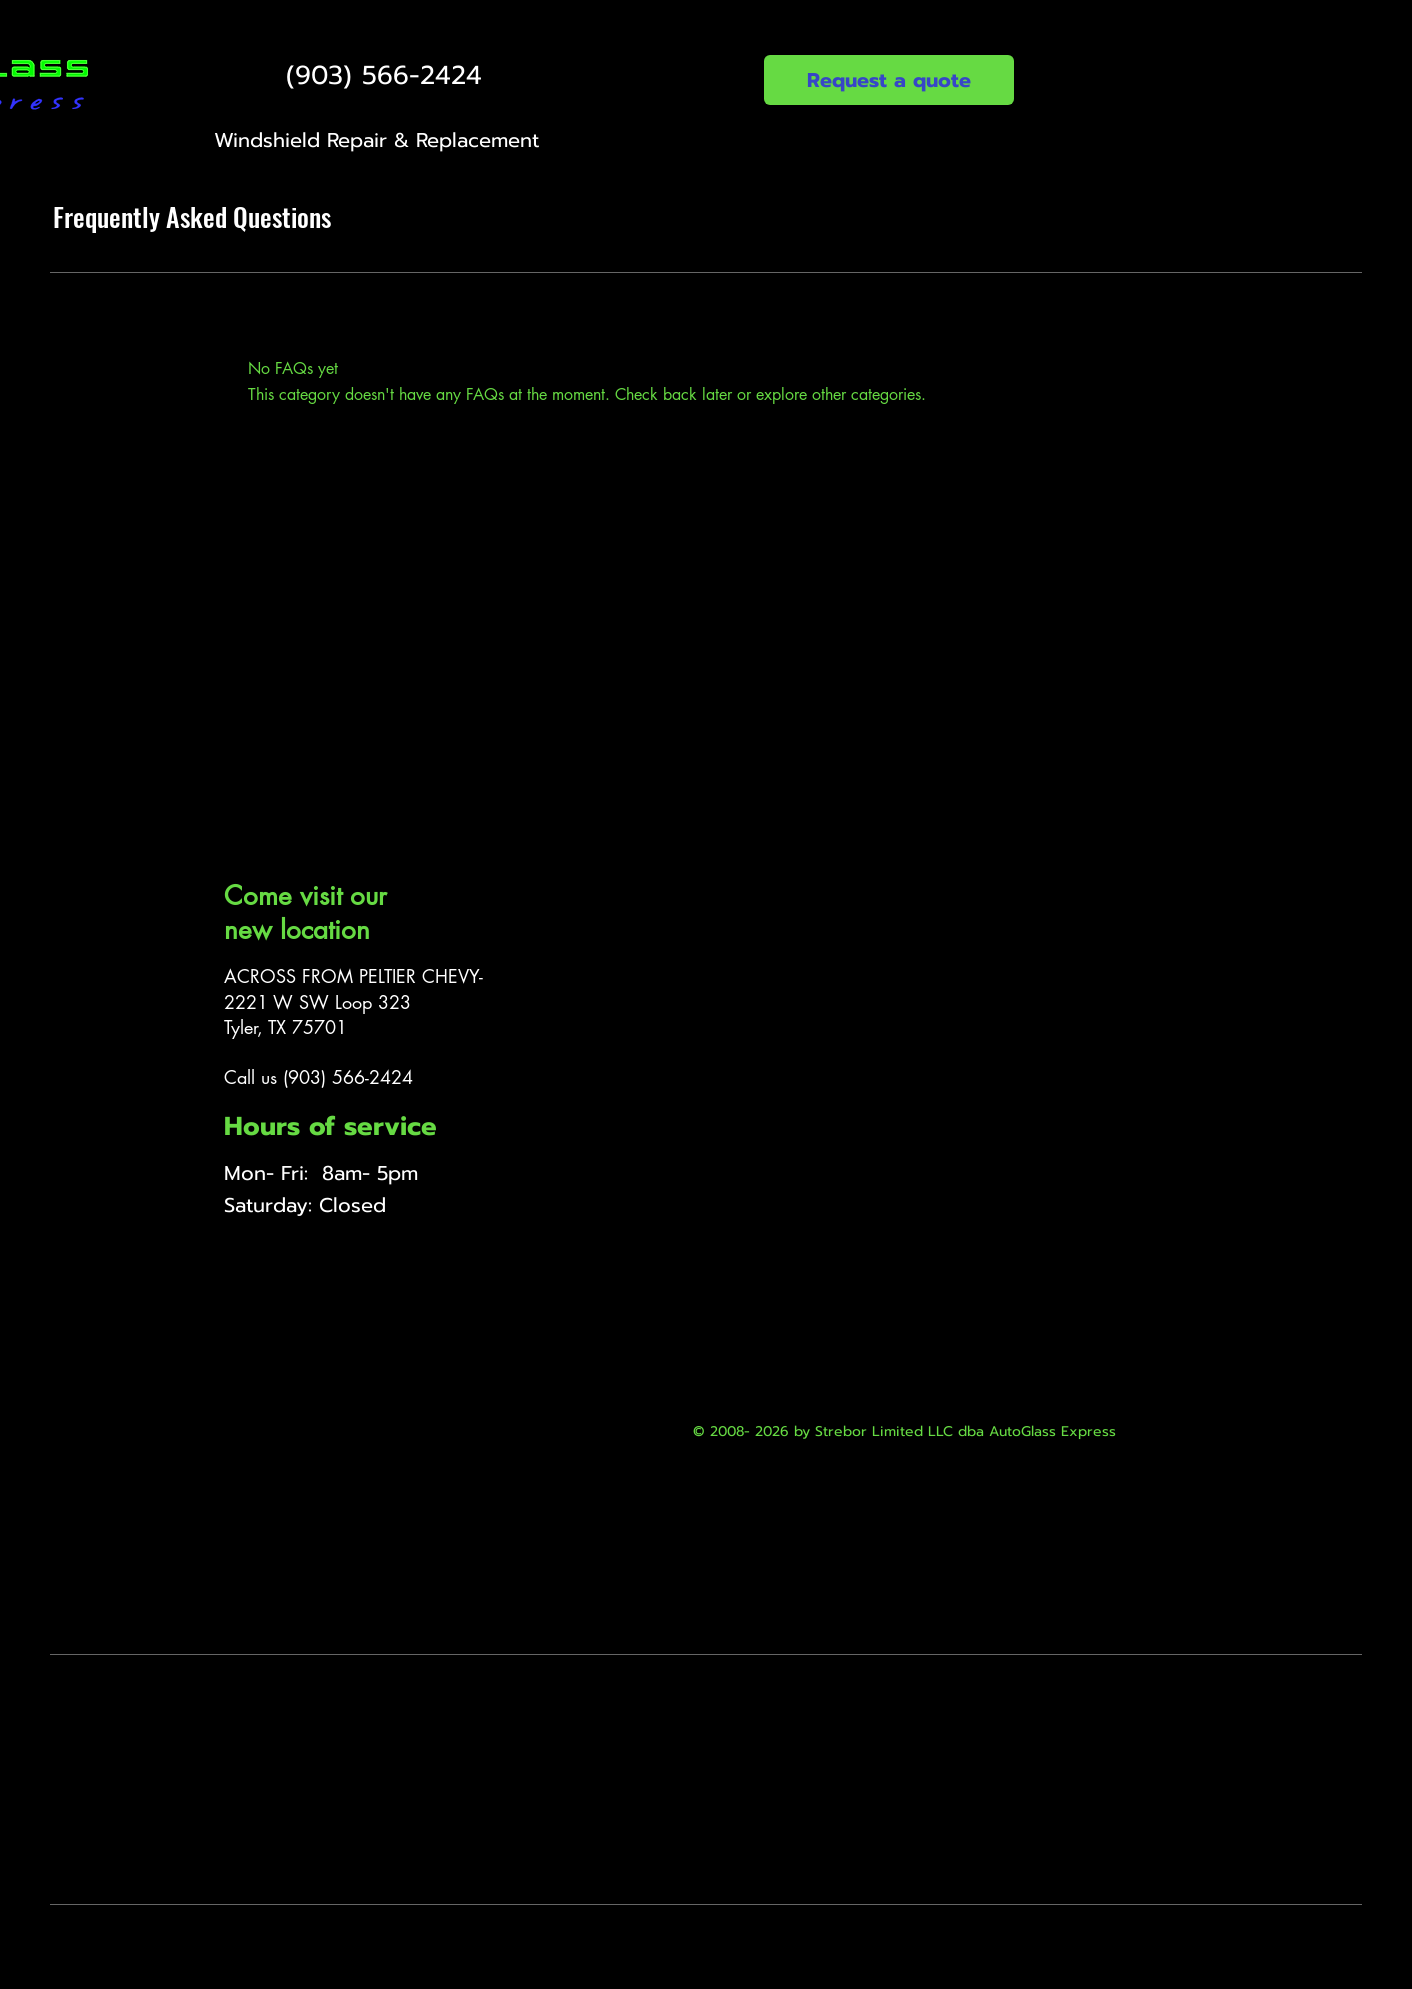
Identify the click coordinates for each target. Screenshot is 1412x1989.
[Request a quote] (889, 80)
